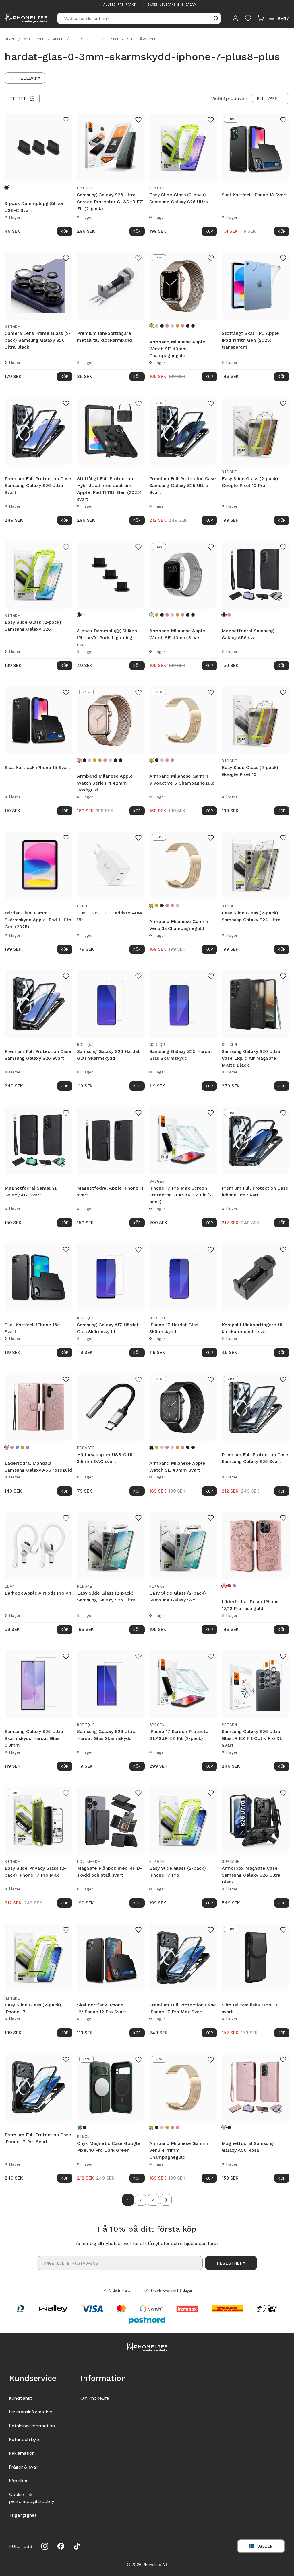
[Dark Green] (79, 2127)
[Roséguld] (167, 326)
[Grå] (12, 1447)
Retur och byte (25, 2439)
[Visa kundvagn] (261, 18)
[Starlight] (172, 326)
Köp (65, 231)
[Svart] (7, 187)
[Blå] (17, 1447)
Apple (58, 39)
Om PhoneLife (94, 2398)
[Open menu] (278, 18)
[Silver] (156, 326)
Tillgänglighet (22, 2515)
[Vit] (12, 187)
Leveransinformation (30, 2412)
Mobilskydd (34, 39)
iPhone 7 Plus (85, 39)
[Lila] (27, 1447)
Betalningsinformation (32, 2426)
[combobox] (270, 98)
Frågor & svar (23, 2467)
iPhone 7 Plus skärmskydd (132, 39)
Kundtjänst (20, 2398)
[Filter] (22, 98)
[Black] (84, 2127)
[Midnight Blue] (193, 326)
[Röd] (229, 1585)
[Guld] (177, 326)
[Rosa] (229, 615)
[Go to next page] (166, 2200)
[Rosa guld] (182, 326)
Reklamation (22, 2453)
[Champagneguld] (151, 326)
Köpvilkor (18, 2481)
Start (10, 39)
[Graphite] (187, 326)
